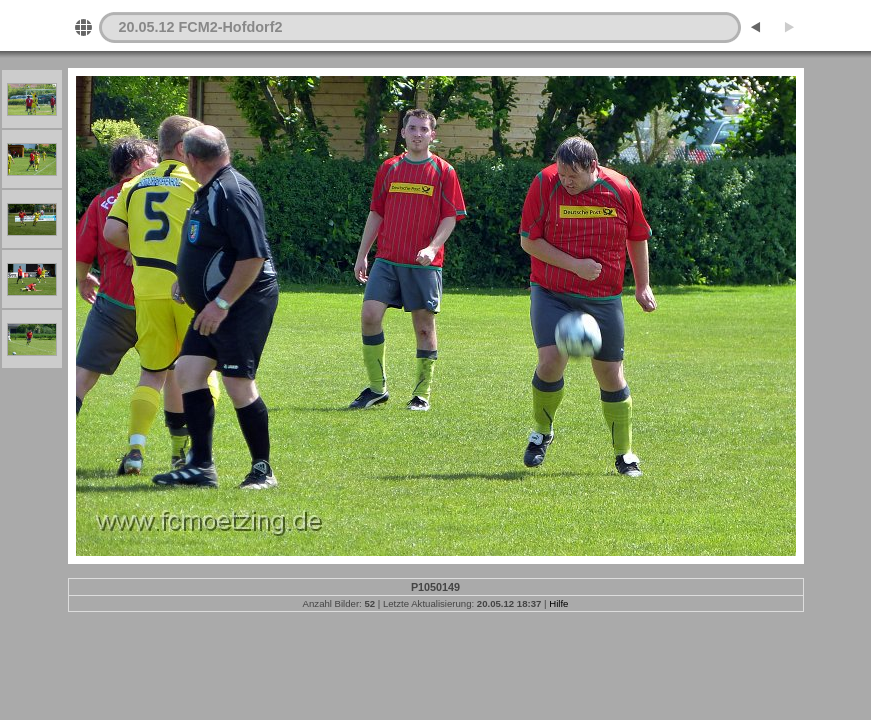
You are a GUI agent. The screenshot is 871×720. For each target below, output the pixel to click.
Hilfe (558, 603)
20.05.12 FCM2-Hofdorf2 (201, 27)
